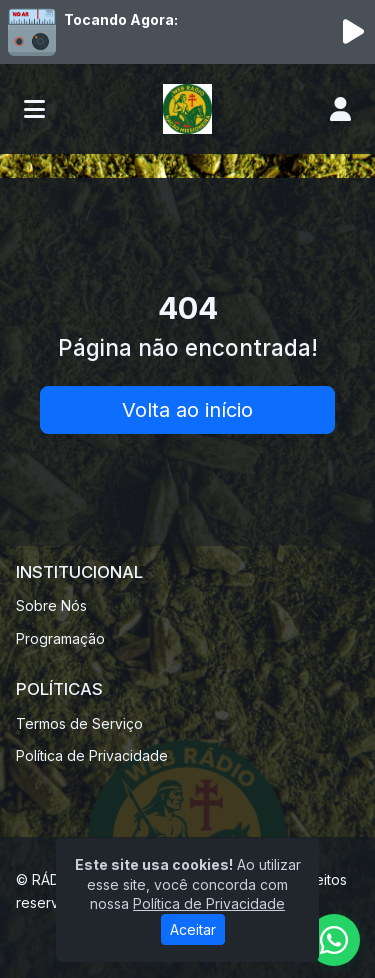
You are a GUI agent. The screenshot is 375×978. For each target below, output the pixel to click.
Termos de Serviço (79, 723)
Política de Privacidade (92, 755)
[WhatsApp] (334, 940)
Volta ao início (187, 410)
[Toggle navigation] (34, 109)
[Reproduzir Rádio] (353, 32)
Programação (60, 638)
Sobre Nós (51, 605)
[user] (340, 109)
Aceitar (193, 929)
